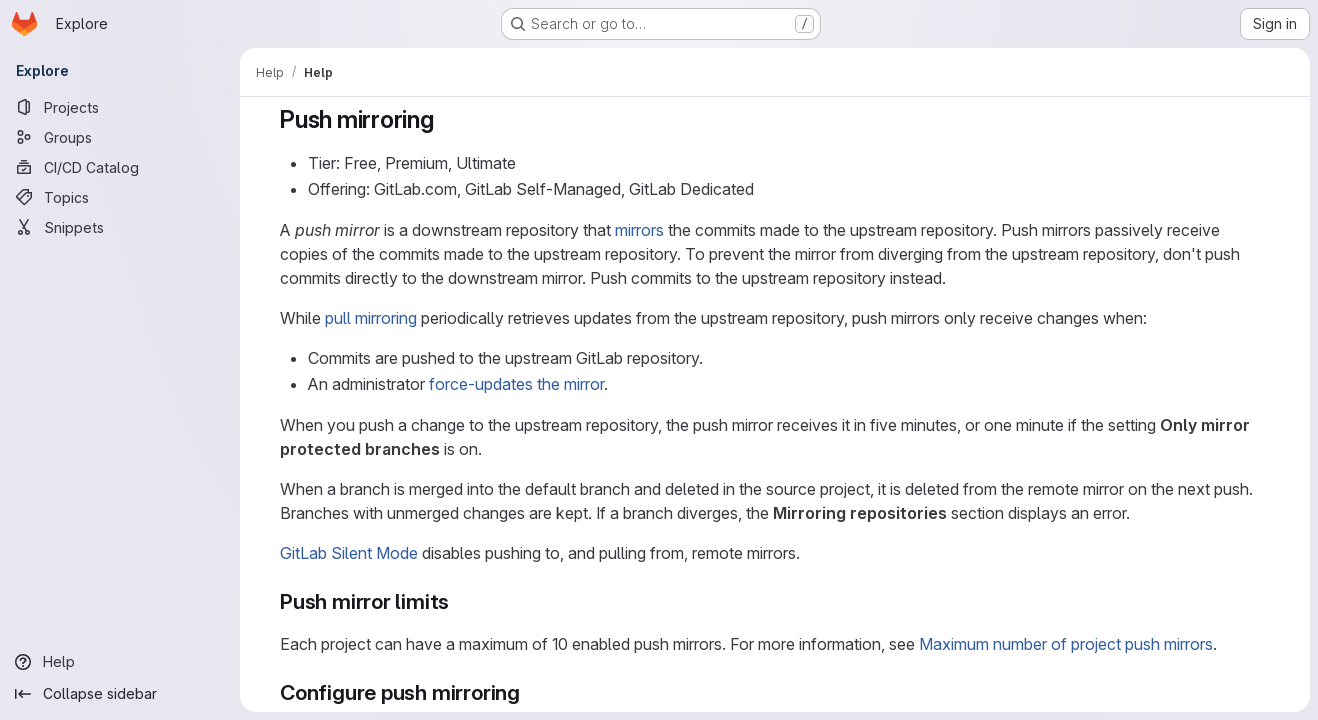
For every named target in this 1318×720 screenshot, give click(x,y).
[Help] (120, 662)
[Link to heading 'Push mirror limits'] (460, 601)
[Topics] (120, 197)
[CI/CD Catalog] (120, 167)
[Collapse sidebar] (120, 694)
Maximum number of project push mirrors (1066, 644)
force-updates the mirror (516, 384)
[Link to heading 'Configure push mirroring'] (531, 692)
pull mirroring (371, 318)
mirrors (639, 230)
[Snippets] (120, 227)
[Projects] (120, 107)
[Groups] (120, 137)
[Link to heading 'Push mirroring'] (447, 119)
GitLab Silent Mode (349, 553)
